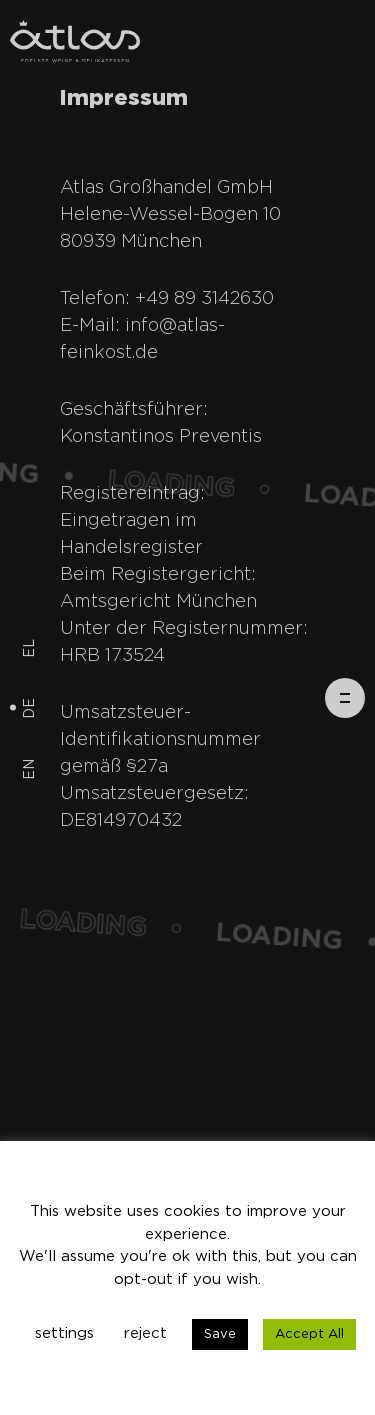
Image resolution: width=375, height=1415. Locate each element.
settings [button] (64, 1333)
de (30, 707)
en (30, 768)
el (30, 647)
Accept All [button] (309, 1334)
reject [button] (145, 1333)
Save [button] (220, 1334)
